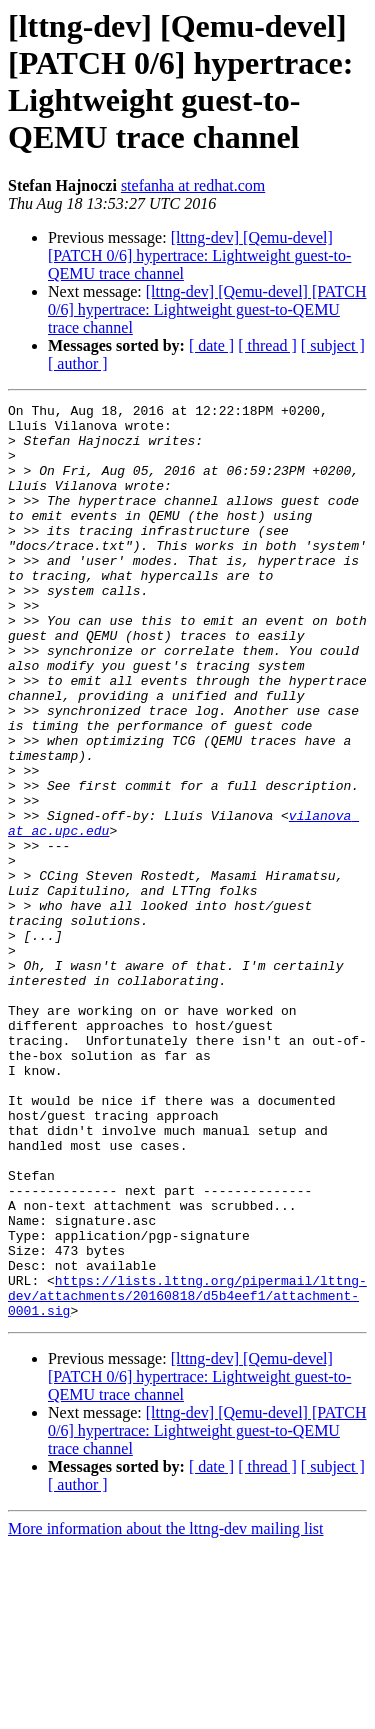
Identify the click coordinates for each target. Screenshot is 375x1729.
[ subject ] (333, 345)
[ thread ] (267, 345)
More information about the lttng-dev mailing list (166, 1711)
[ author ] (78, 363)
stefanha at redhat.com (193, 185)
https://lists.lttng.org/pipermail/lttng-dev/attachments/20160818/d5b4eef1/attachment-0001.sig (187, 1475)
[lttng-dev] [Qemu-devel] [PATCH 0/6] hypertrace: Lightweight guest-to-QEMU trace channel (199, 255)
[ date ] (211, 345)
